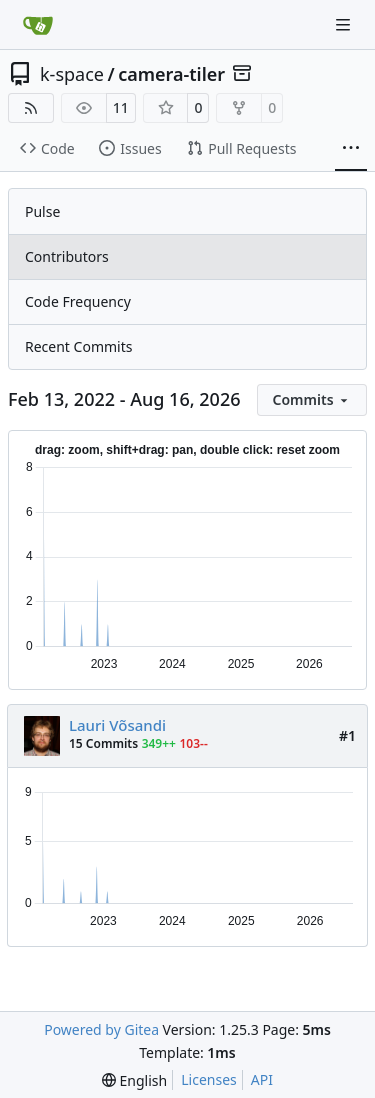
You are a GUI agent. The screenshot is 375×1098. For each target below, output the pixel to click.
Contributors (67, 256)
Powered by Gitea (101, 1029)
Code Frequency (78, 301)
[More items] (351, 149)
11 (121, 107)
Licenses (209, 1079)
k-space (72, 74)
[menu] (312, 400)
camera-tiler (171, 74)
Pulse (42, 211)
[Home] (38, 25)
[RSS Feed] (31, 108)
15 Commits (103, 743)
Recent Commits (78, 346)
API (262, 1079)
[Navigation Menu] (345, 24)
